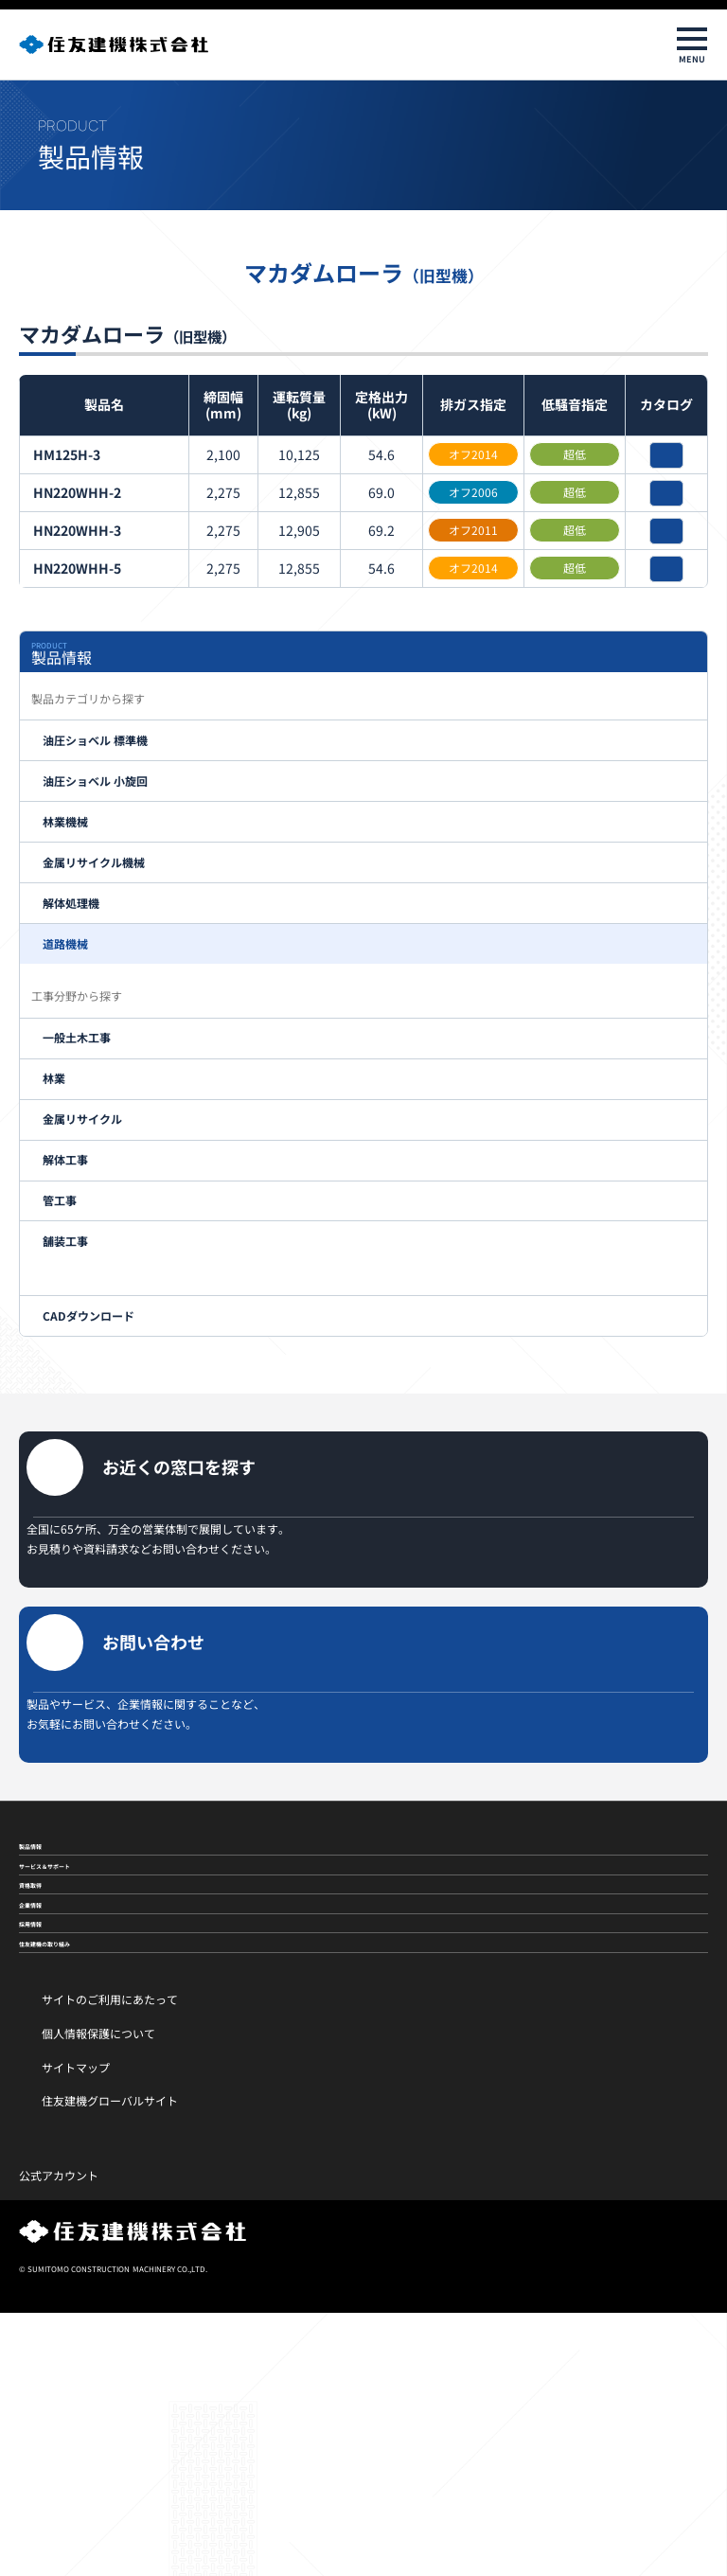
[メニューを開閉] (692, 44)
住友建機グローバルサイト (110, 2363)
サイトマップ (76, 2329)
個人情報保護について (98, 2296)
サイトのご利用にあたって (110, 2262)
